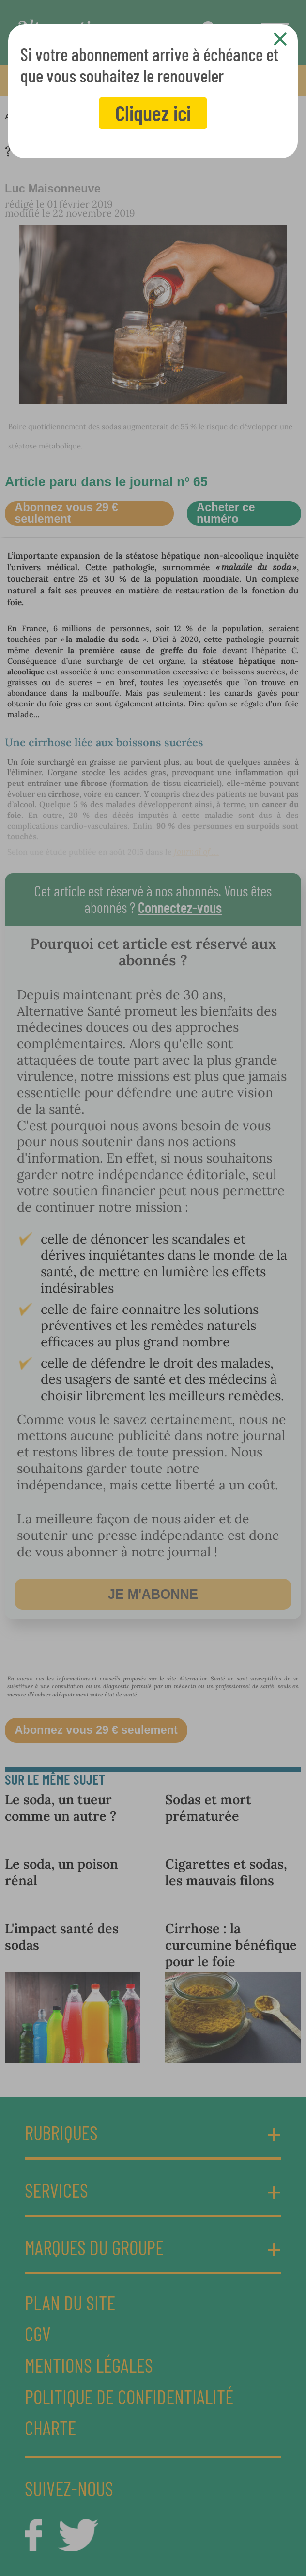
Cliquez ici (153, 113)
